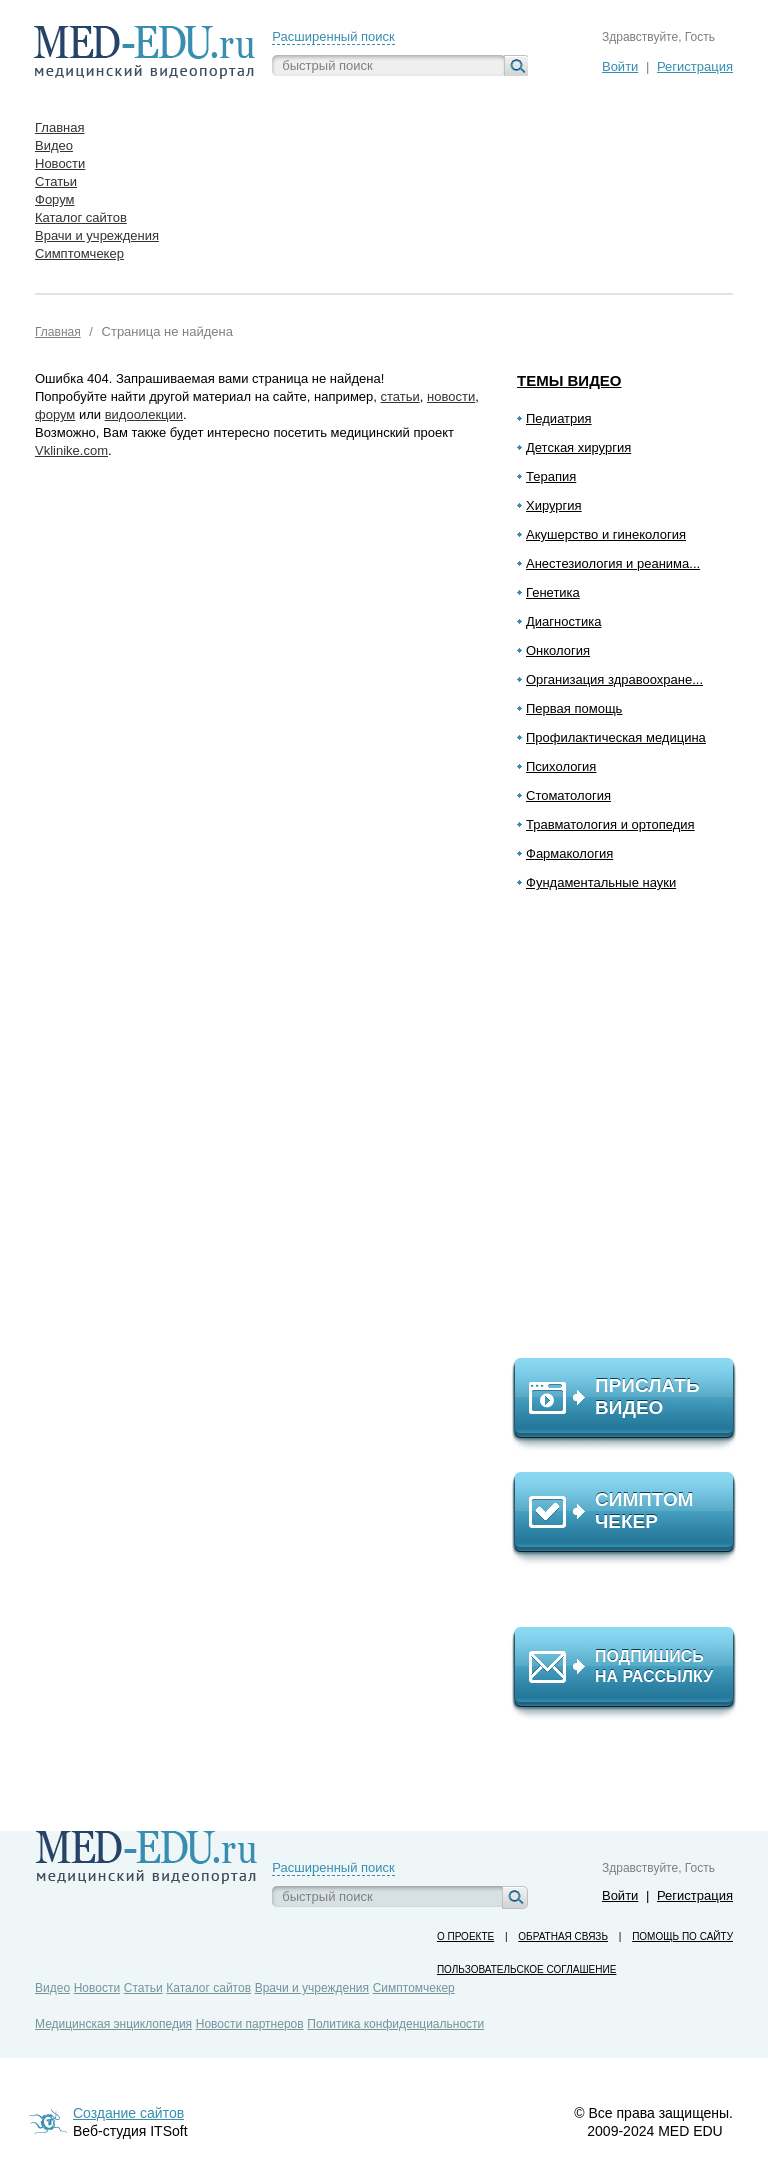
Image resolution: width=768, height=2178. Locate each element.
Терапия (551, 476)
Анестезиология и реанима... (613, 563)
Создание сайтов (128, 2113)
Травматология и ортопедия (610, 824)
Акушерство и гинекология (606, 534)
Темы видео (569, 380)
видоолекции (144, 414)
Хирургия (554, 505)
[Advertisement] (633, 1133)
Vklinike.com (71, 450)
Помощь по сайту (682, 1936)
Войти (620, 66)
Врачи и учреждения (312, 1988)
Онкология (558, 650)
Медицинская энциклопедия (113, 2024)
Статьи (143, 1988)
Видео (52, 1988)
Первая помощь (574, 708)
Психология (561, 766)
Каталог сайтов (208, 1988)
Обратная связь (563, 1936)
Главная (58, 332)
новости (451, 396)
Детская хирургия (578, 447)
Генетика (553, 592)
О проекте (465, 1936)
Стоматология (568, 795)
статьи (400, 396)
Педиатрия (559, 418)
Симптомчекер (414, 1988)
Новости (97, 1988)
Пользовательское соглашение (526, 1969)
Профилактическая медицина (616, 737)
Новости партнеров (250, 2024)
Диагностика (563, 621)
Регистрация (695, 66)
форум (55, 414)
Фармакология (569, 853)
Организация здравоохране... (614, 679)
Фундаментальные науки (601, 882)
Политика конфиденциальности (395, 2024)
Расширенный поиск (333, 36)
